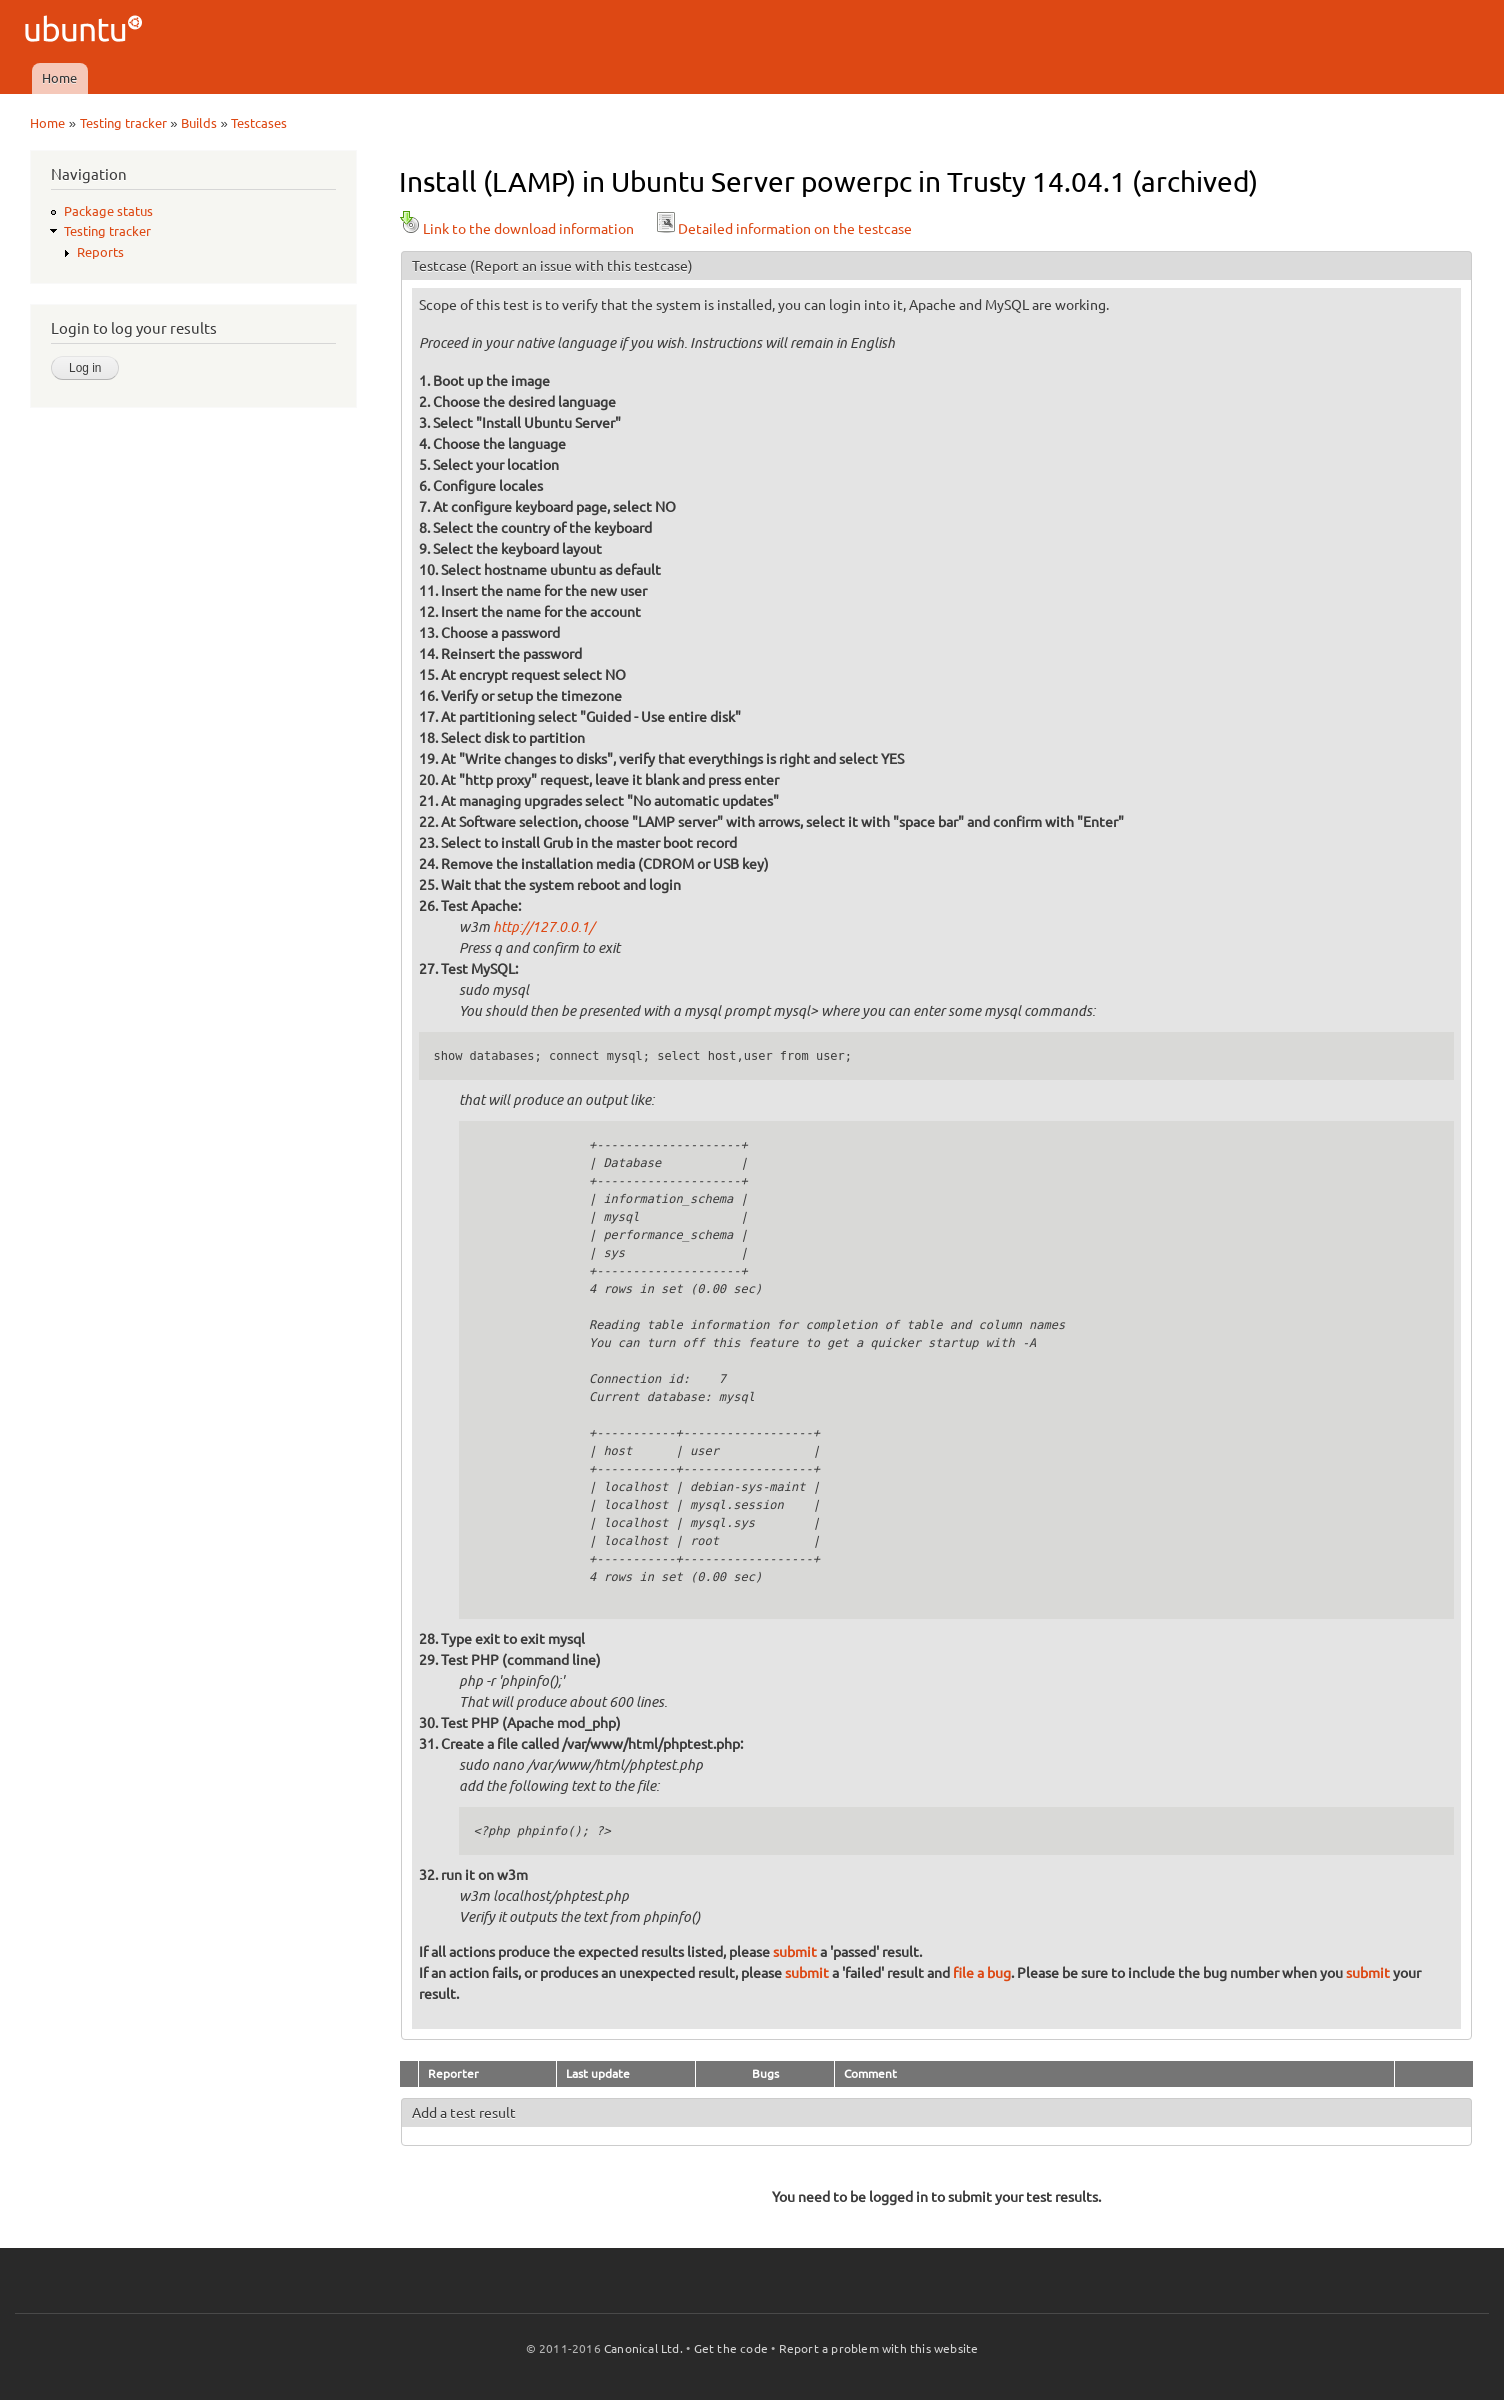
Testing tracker (123, 123)
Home (59, 78)
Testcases (259, 123)
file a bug (982, 1973)
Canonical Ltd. (643, 2348)
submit (795, 1952)
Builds (199, 123)
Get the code (731, 2348)
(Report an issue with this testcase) (581, 266)
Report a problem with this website (879, 2348)
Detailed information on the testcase (783, 229)
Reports (100, 252)
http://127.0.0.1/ (543, 927)
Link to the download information (516, 229)
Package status (108, 211)
